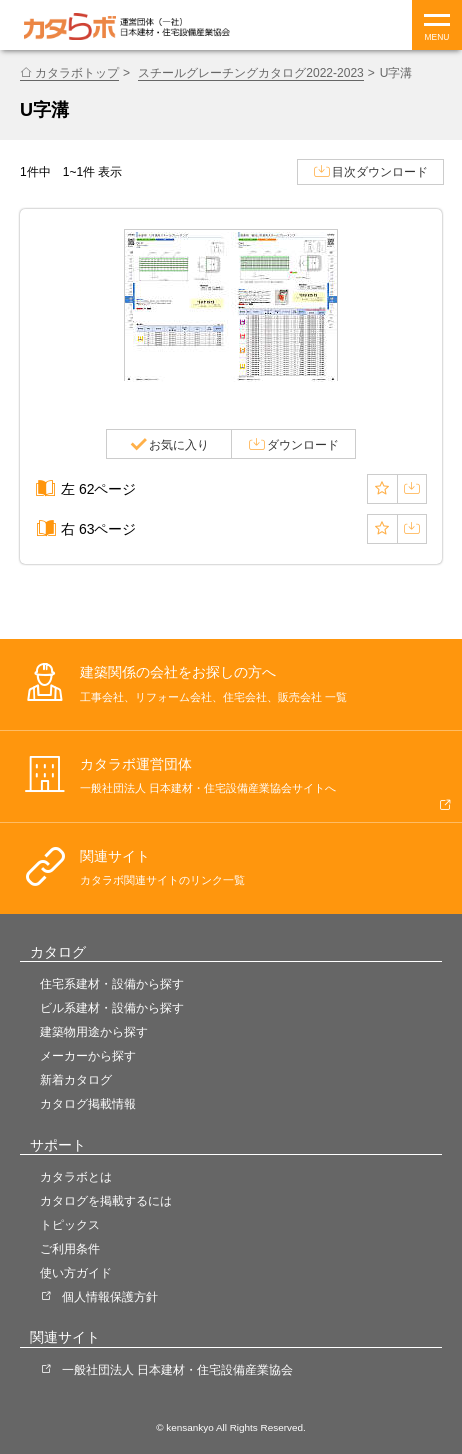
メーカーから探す (88, 1056)
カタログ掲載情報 (88, 1104)
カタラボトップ (77, 73)
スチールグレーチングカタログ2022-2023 (251, 73)
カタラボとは (76, 1177)
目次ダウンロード (380, 172)
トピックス (70, 1225)
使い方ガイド (76, 1273)
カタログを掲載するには (106, 1201)
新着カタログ (76, 1080)
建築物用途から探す (94, 1032)
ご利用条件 (70, 1249)
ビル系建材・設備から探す (112, 1008)
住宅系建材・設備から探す (112, 984)
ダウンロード (303, 445)
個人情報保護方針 (110, 1297)
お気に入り (179, 445)
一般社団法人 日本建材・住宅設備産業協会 (177, 1370)
